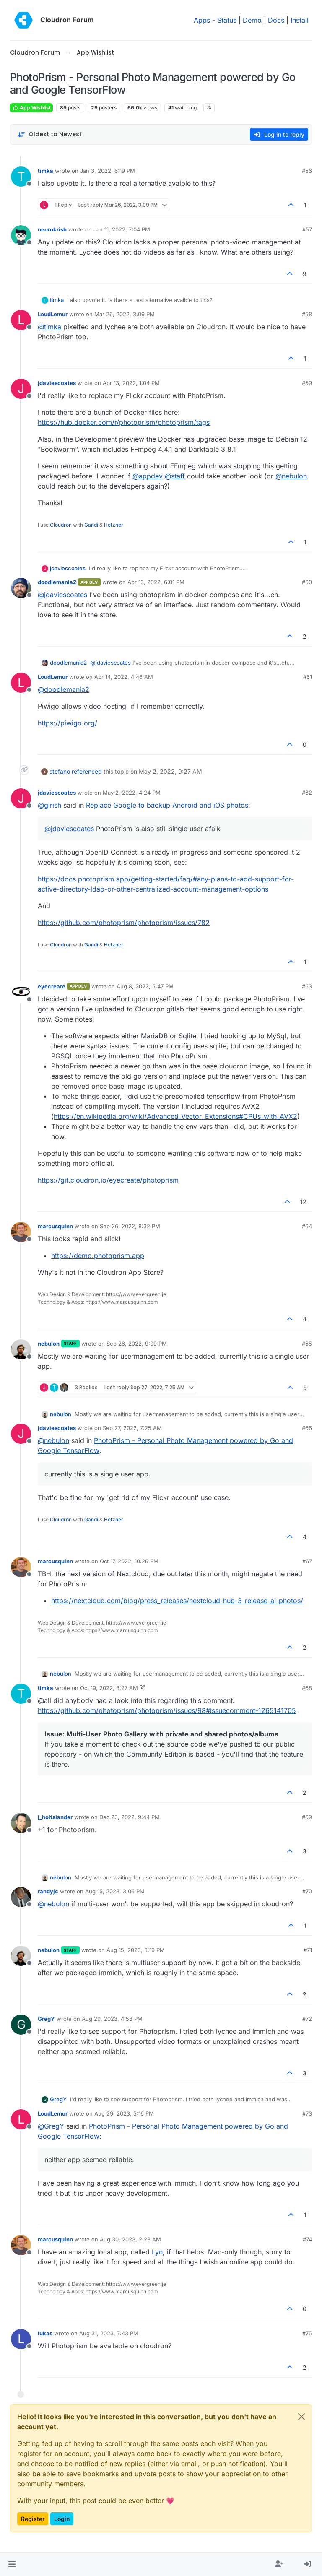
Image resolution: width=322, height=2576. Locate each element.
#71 (308, 1950)
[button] (12, 2564)
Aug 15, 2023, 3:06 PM (115, 1891)
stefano (59, 771)
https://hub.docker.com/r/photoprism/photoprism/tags (124, 422)
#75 (307, 2333)
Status (226, 20)
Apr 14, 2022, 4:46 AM (123, 676)
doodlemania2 (57, 582)
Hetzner (113, 525)
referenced (87, 771)
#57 (307, 229)
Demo (252, 20)
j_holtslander (55, 1817)
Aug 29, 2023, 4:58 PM (112, 2018)
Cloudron (61, 525)
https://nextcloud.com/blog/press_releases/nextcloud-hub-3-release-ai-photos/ (177, 1600)
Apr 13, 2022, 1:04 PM (131, 383)
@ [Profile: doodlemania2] (63, 689)
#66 (307, 1427)
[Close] (301, 2416)
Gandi (91, 525)
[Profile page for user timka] (21, 176)
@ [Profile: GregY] (51, 2126)
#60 (307, 582)
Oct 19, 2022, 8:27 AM (109, 1687)
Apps (202, 20)
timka (45, 170)
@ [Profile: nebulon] (291, 476)
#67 (307, 1561)
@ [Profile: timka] (49, 326)
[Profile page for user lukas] (21, 2339)
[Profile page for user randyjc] (21, 1897)
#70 (307, 1891)
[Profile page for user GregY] (21, 2025)
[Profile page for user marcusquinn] (21, 1232)
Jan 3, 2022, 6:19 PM (107, 170)
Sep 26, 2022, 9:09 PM (136, 1343)
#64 (307, 1226)
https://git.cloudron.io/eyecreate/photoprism (108, 1180)
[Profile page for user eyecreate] (21, 992)
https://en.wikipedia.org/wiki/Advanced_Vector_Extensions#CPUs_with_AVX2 (175, 1116)
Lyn (157, 2252)
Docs (276, 20)
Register (32, 2518)
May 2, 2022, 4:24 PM (132, 792)
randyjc (48, 1891)
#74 (307, 2239)
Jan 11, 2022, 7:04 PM (121, 229)
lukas (45, 2333)
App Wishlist (31, 107)
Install (300, 20)
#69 (307, 1817)
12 (303, 1201)
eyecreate (51, 986)
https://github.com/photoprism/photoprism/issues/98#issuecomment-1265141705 (167, 1710)
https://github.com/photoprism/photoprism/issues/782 (124, 922)
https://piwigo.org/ (67, 723)
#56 (307, 170)
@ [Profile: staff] (175, 476)
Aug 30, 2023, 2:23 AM (130, 2239)
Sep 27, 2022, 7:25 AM (132, 1427)
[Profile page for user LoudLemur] (21, 320)
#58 (307, 314)
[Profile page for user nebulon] (21, 1349)
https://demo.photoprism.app (97, 1255)
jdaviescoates (57, 383)
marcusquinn (55, 1226)
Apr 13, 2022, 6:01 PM (155, 582)
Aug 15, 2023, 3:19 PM (135, 1950)
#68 (307, 1687)
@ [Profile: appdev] (147, 476)
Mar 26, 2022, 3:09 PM (124, 314)
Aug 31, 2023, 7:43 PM (108, 2333)
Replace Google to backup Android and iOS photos (167, 805)
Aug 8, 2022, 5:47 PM (145, 986)
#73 (307, 2113)
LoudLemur (53, 314)
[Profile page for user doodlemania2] (21, 588)
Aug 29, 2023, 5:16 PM (124, 2113)
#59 (307, 383)
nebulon (49, 1343)
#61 (307, 676)
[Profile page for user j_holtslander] (21, 1823)
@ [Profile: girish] (49, 805)
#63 (307, 986)
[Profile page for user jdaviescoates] (21, 389)
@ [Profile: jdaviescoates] (62, 594)
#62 (307, 792)
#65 (307, 1343)
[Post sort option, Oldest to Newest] (50, 134)
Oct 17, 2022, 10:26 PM (129, 1561)
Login (62, 2518)
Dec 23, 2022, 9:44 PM (129, 1817)
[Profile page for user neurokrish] (21, 235)
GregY (46, 2018)
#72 (307, 2018)
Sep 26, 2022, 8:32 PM (130, 1226)
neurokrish (52, 229)
